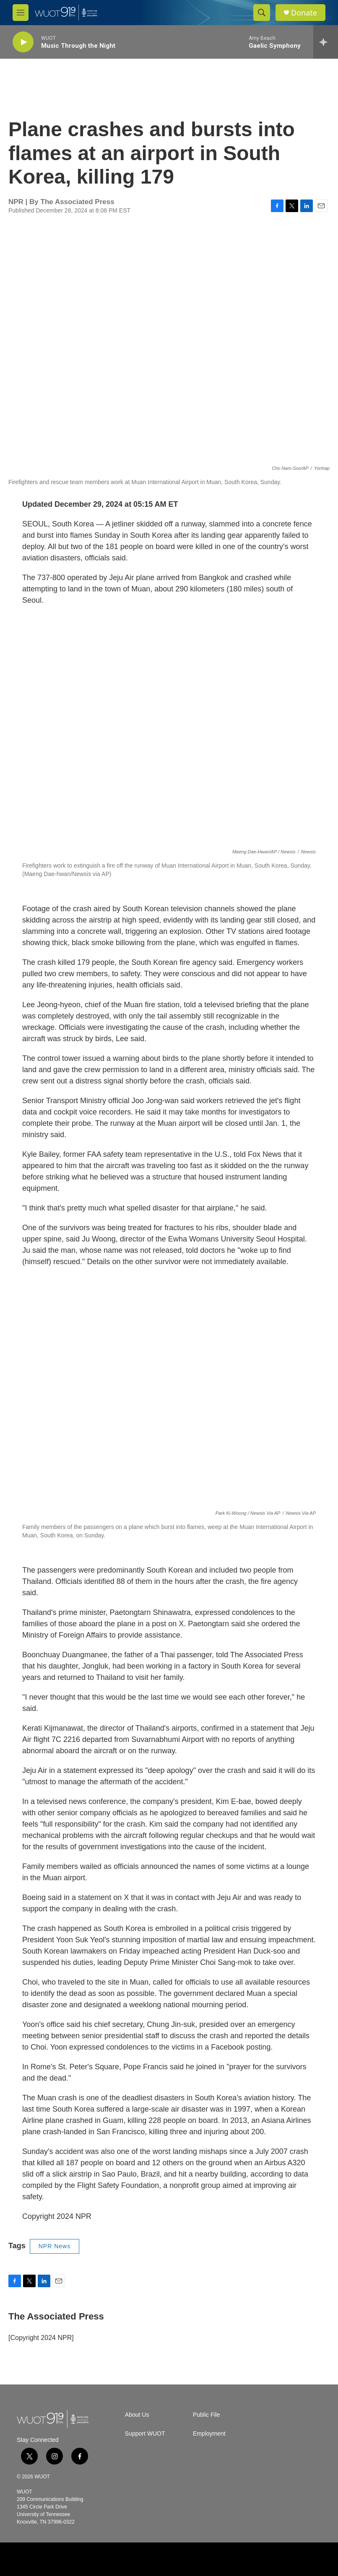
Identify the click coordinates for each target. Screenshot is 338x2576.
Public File (206, 2415)
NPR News (54, 2246)
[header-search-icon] (261, 12)
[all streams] (325, 42)
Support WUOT (145, 2434)
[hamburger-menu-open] (21, 12)
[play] (23, 42)
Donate (304, 12)
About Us (137, 2415)
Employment (209, 2434)
